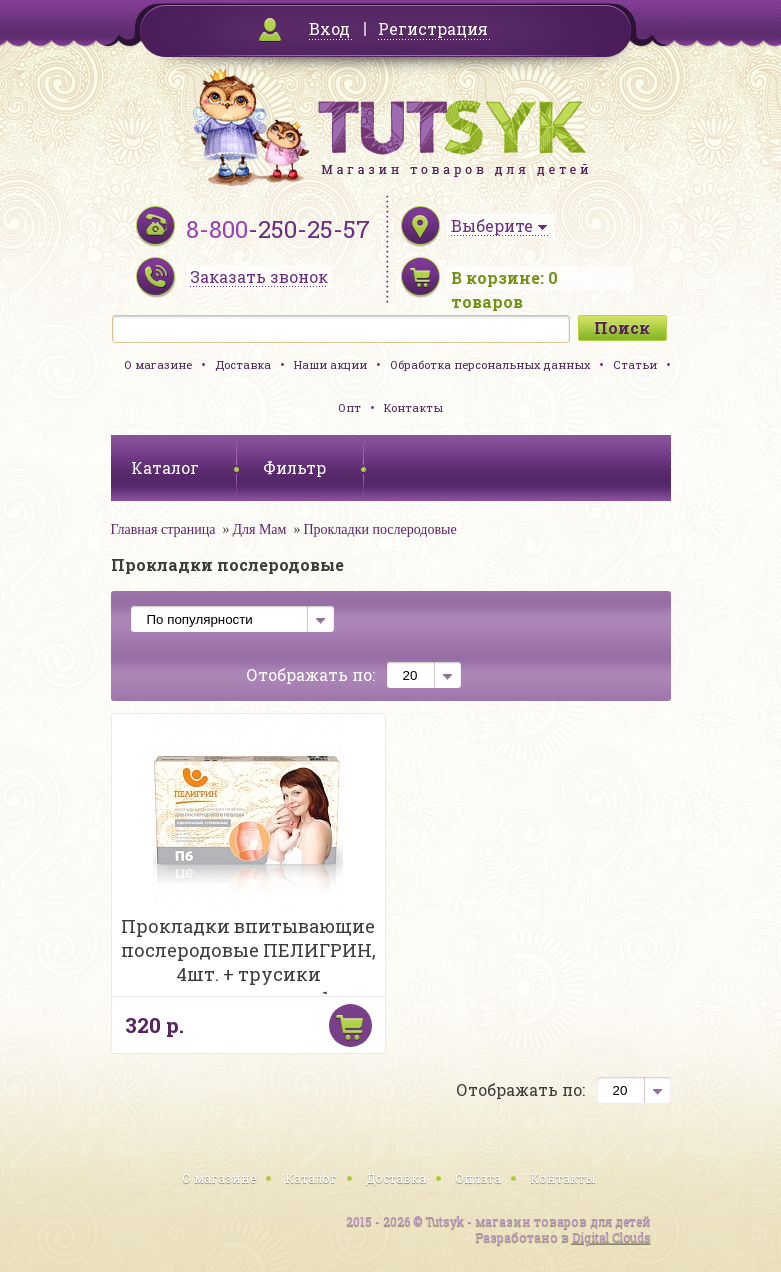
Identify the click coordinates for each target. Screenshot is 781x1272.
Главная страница (163, 529)
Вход (329, 28)
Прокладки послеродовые (379, 529)
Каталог (311, 1178)
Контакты (413, 407)
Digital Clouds (611, 1237)
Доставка (243, 364)
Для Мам (259, 529)
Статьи (635, 364)
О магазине (158, 364)
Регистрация (433, 28)
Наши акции (330, 364)
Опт (349, 407)
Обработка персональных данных (490, 364)
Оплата (478, 1178)
